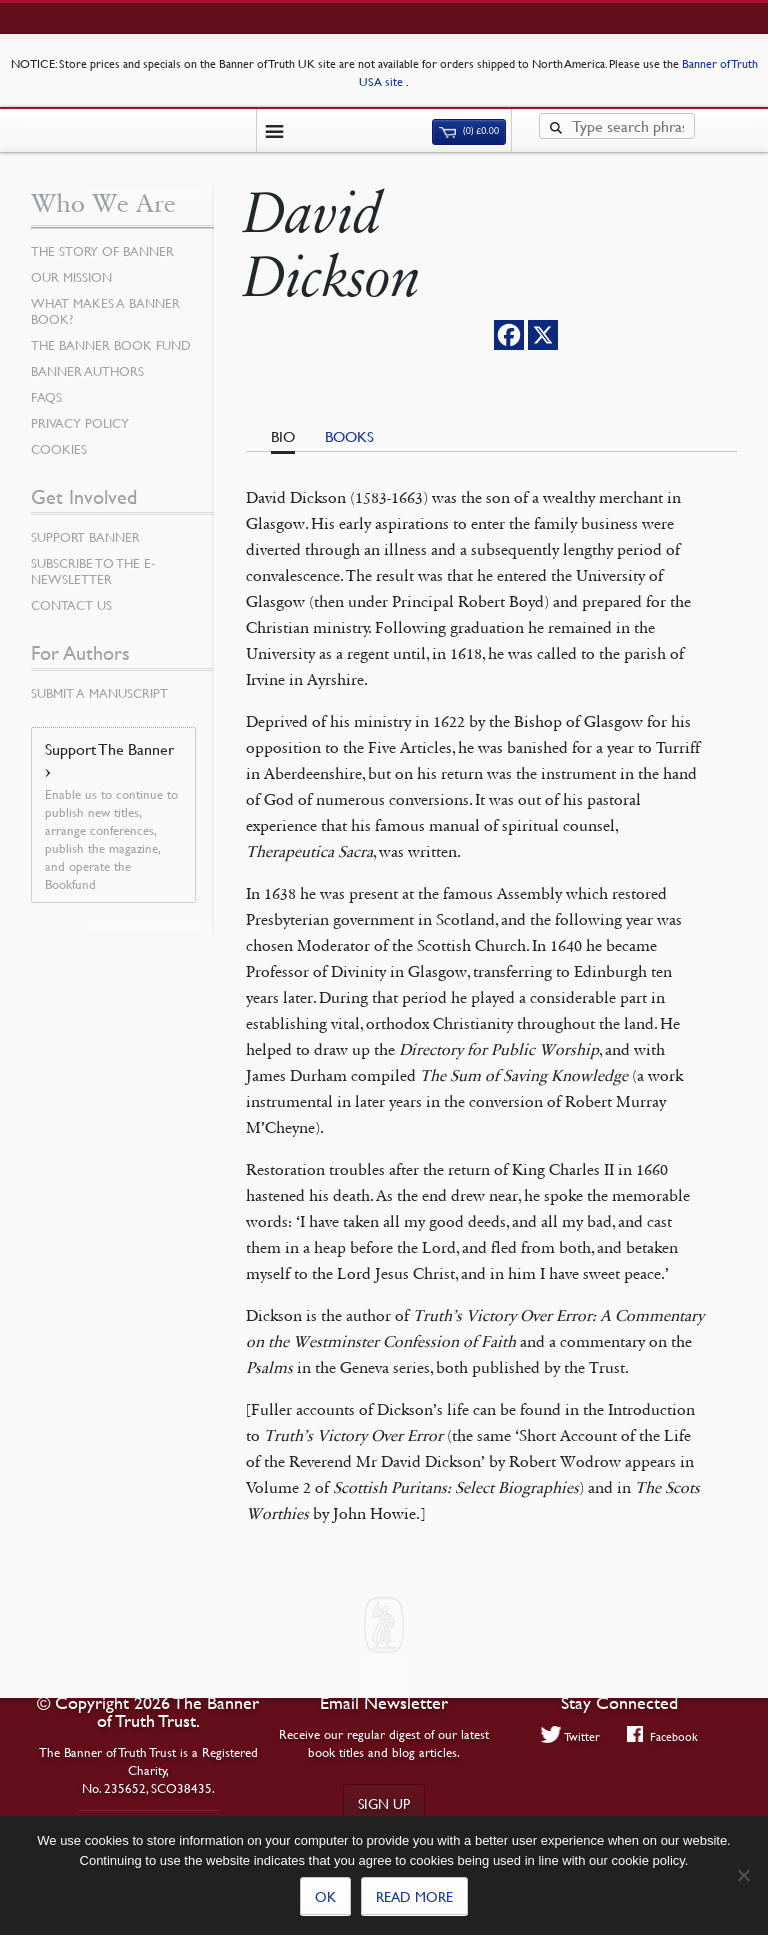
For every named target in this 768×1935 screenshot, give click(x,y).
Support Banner (85, 537)
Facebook (662, 1736)
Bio (283, 436)
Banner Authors (87, 371)
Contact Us (71, 605)
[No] (743, 1875)
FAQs (46, 397)
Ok (325, 1896)
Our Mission (71, 277)
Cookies (59, 449)
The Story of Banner (102, 251)
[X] (543, 335)
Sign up (384, 1803)
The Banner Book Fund (111, 345)
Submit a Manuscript (99, 693)
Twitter (571, 1736)
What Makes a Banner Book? (105, 311)
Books (349, 436)
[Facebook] (509, 335)
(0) (469, 131)
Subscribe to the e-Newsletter (93, 571)
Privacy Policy (80, 423)
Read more (414, 1896)
